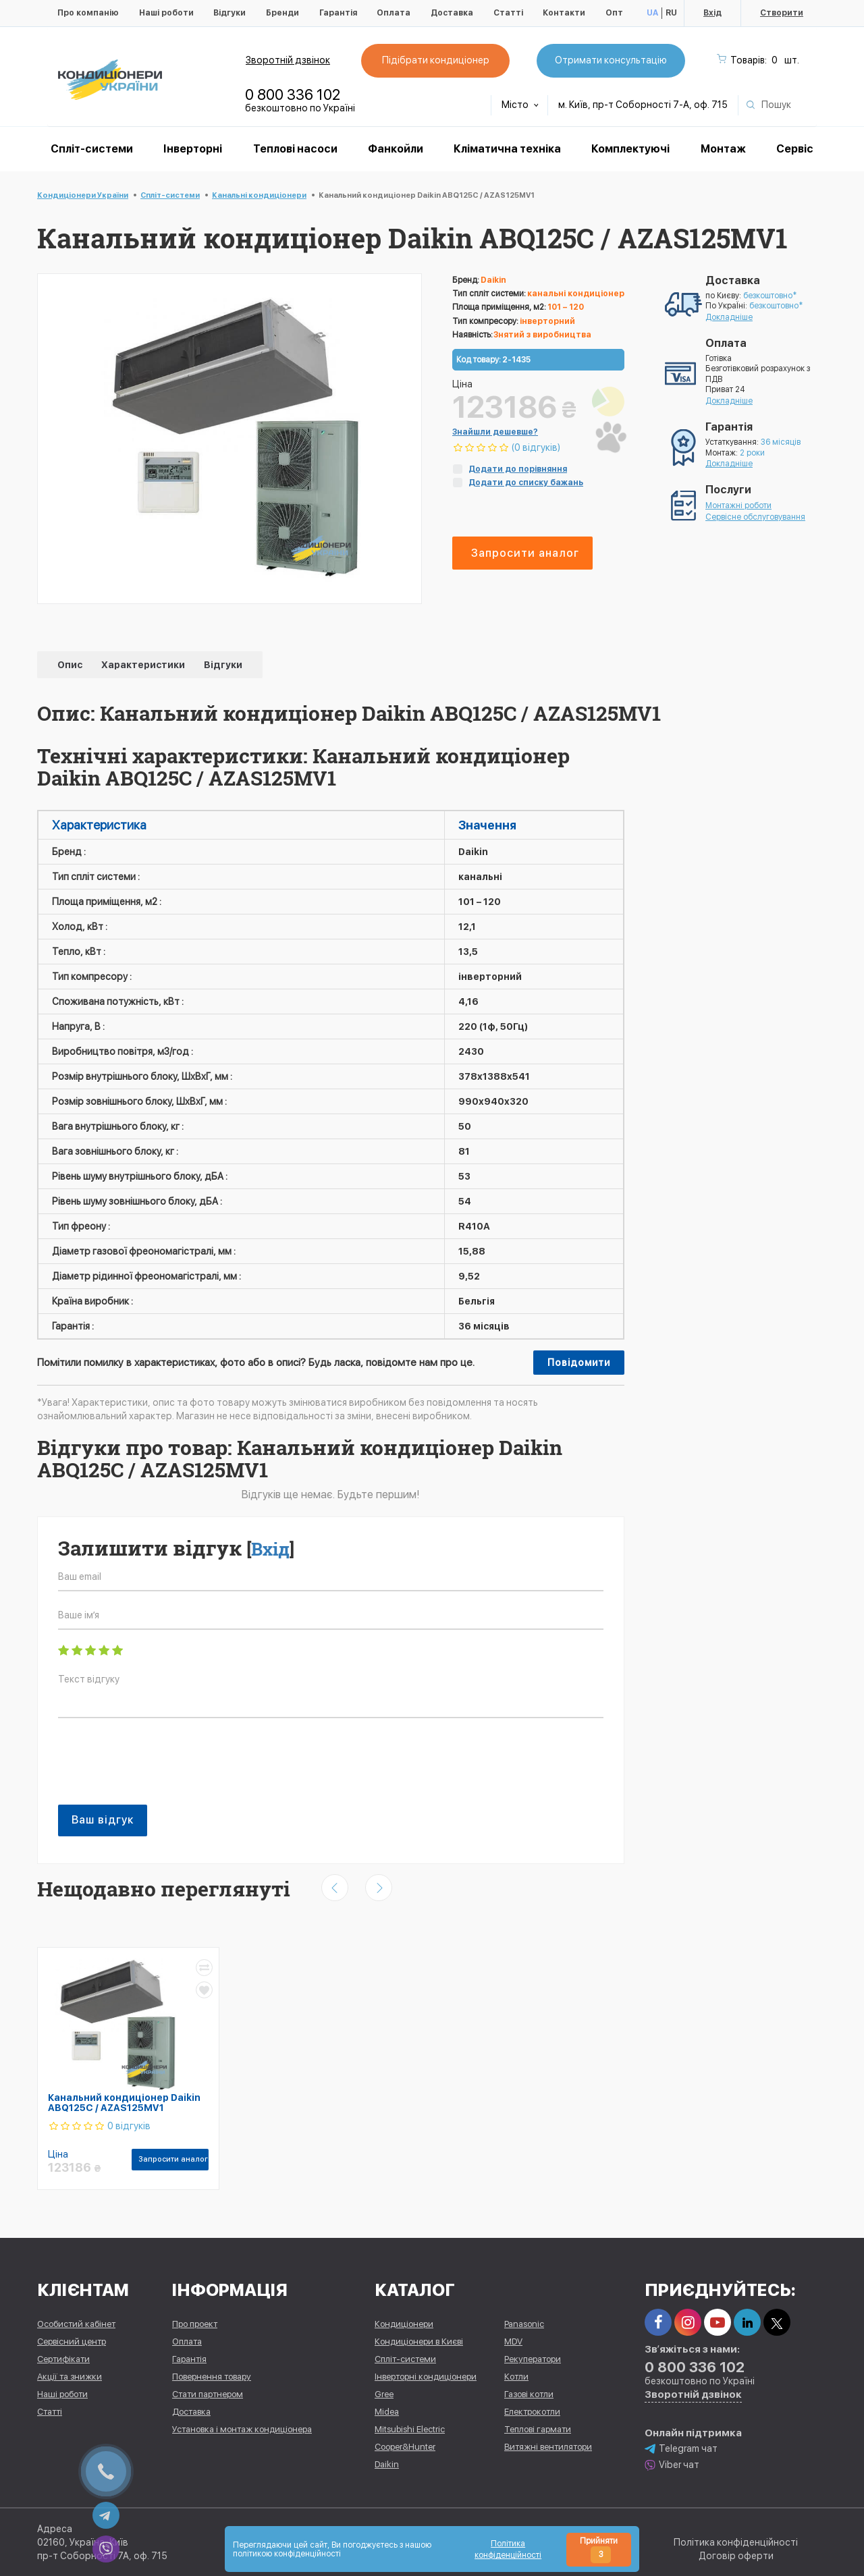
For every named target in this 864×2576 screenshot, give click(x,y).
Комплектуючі (630, 148)
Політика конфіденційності (736, 2542)
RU (671, 13)
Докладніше (729, 317)
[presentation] (160, 1768)
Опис (70, 664)
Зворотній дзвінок (288, 60)
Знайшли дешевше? (495, 432)
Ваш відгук (103, 1819)
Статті (508, 13)
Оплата (393, 13)
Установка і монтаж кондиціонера (242, 2429)
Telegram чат (681, 2448)
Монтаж (723, 148)
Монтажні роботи (738, 505)
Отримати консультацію (610, 60)
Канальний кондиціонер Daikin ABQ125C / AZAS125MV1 (124, 2102)
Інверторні (192, 148)
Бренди (282, 13)
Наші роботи (166, 13)
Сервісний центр (71, 2341)
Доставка (452, 13)
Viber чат (672, 2464)
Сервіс (794, 148)
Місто (520, 104)
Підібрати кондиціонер (435, 60)
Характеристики (144, 664)
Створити (781, 13)
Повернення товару (211, 2377)
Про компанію (88, 13)
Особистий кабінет (76, 2324)
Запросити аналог (525, 553)
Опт (614, 13)
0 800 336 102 (292, 94)
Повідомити (578, 1362)
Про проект (194, 2324)
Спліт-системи (92, 148)
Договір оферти (736, 2555)
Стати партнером (207, 2394)
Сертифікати (63, 2359)
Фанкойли (395, 148)
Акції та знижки (69, 2377)
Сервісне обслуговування (755, 517)
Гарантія (338, 13)
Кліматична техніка (507, 148)
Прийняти (599, 2549)
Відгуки (229, 13)
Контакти (564, 13)
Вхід (712, 13)
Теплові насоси (295, 148)
